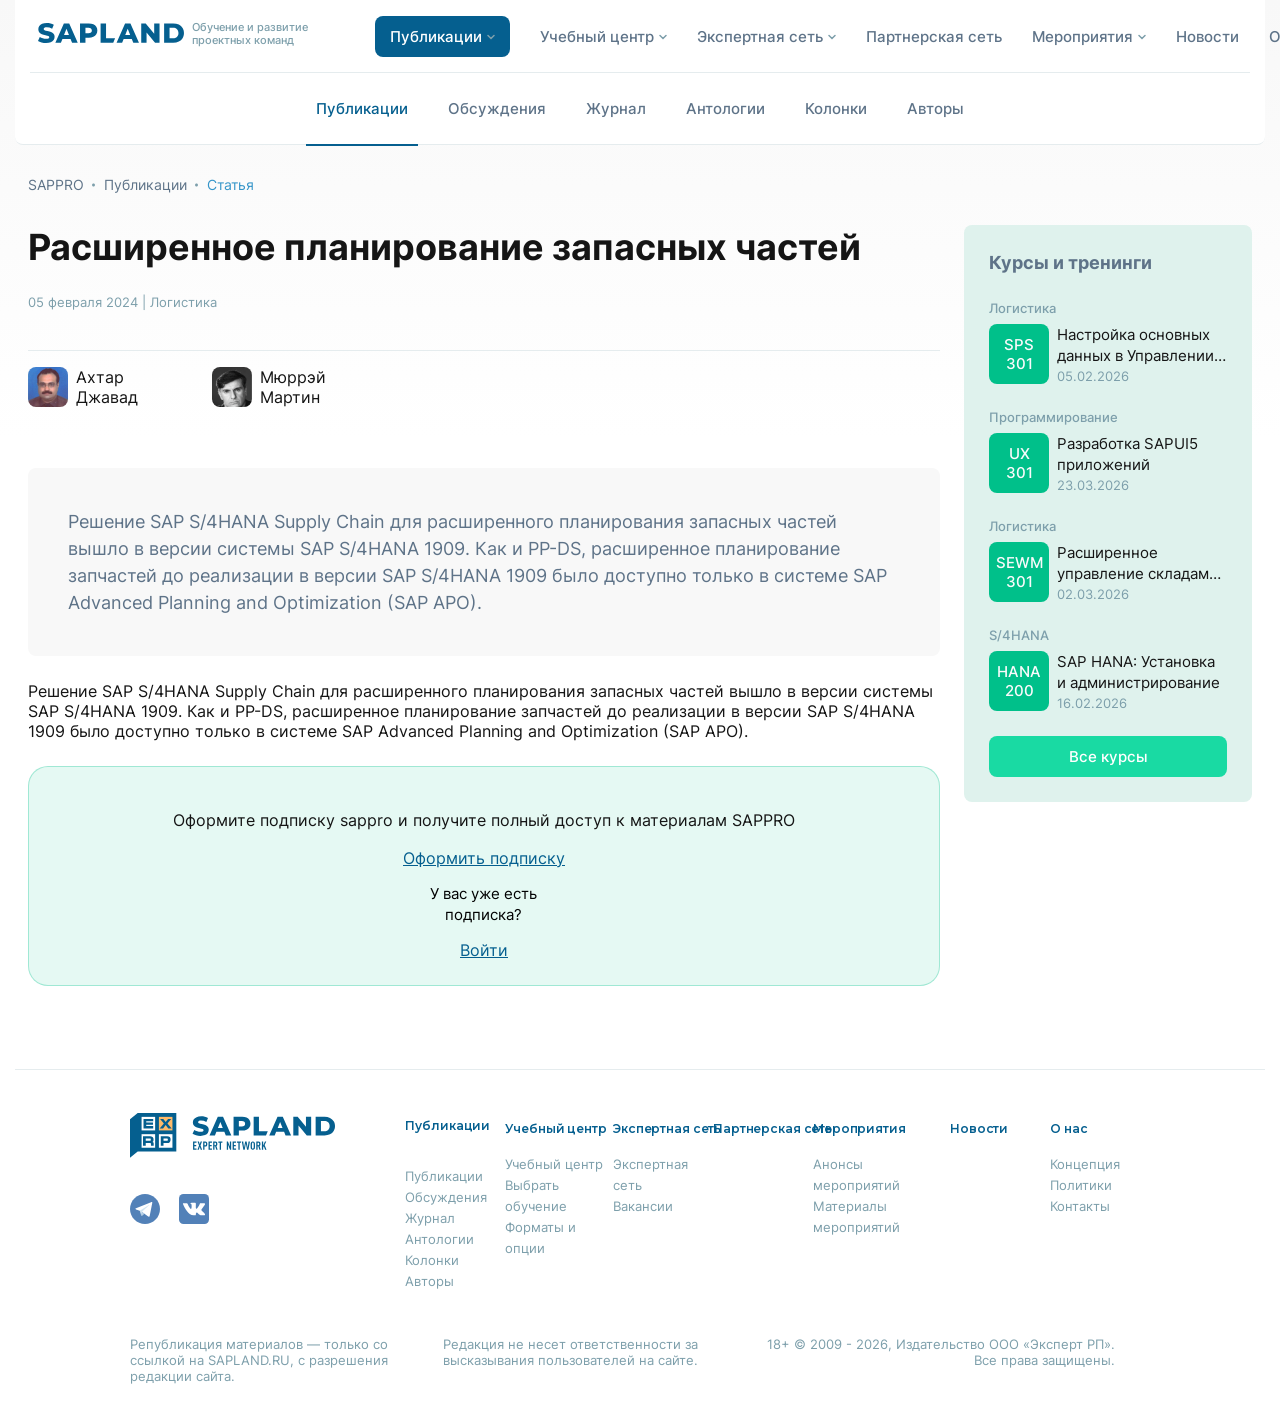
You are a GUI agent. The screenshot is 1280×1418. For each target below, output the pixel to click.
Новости (1207, 36)
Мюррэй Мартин (293, 387)
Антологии (725, 108)
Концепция (1085, 1164)
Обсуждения (497, 108)
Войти (484, 950)
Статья (230, 184)
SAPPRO (56, 184)
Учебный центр (554, 1164)
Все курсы (1108, 756)
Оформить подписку (484, 858)
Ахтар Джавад (107, 387)
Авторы (935, 108)
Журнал (616, 108)
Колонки (836, 108)
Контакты (1080, 1206)
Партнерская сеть (934, 36)
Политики (1081, 1185)
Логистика (183, 302)
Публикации (362, 108)
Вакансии (643, 1206)
